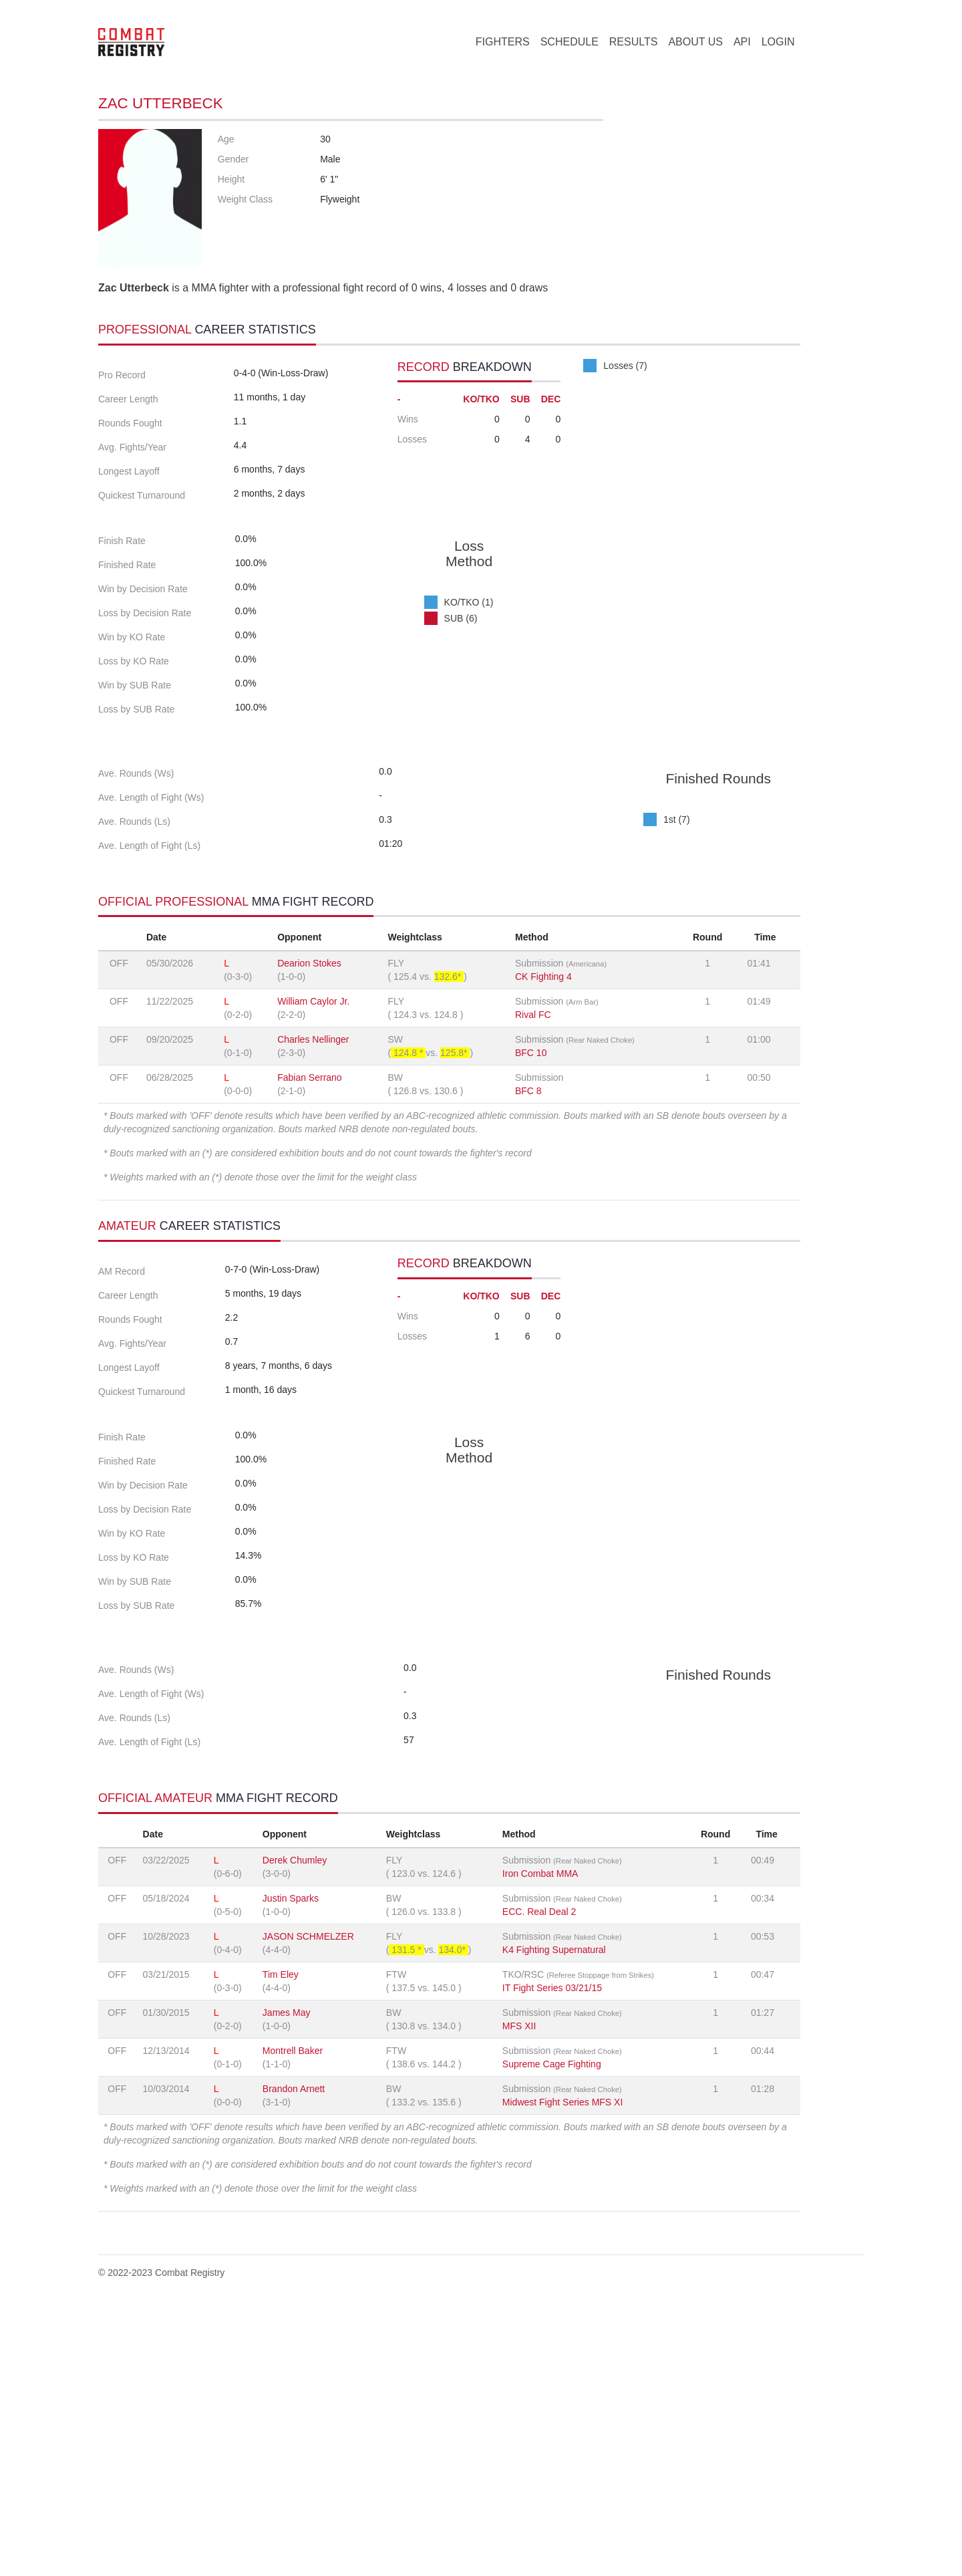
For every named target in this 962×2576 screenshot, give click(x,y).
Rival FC (533, 1157)
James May (287, 2277)
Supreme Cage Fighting (551, 2328)
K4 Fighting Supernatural (554, 2214)
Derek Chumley (295, 2124)
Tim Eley (281, 2239)
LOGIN (778, 41)
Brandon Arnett (294, 2353)
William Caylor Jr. (313, 1144)
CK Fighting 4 (543, 1119)
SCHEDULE (569, 41)
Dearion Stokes (309, 1106)
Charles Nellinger (313, 1182)
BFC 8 (528, 1234)
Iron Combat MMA (540, 2138)
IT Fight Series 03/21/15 (552, 2252)
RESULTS (633, 41)
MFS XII (519, 2290)
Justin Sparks (291, 2163)
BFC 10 (530, 1195)
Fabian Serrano (309, 1220)
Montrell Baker (293, 2315)
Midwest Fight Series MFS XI (562, 2366)
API (742, 41)
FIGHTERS (503, 41)
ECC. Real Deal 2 (539, 2176)
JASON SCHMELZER (308, 2201)
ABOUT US (695, 41)
